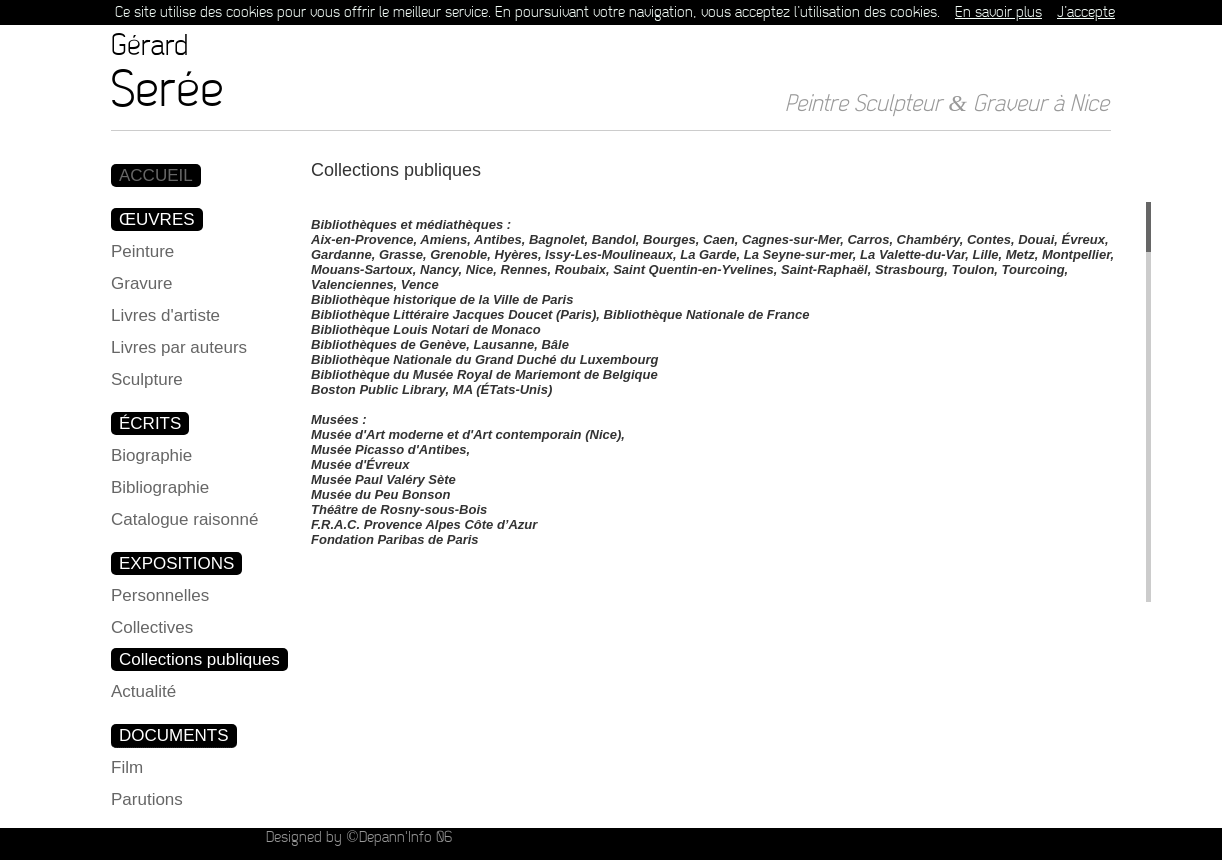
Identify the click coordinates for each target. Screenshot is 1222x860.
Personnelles (160, 595)
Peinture (142, 251)
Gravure (141, 283)
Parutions (147, 799)
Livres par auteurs (179, 347)
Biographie (151, 455)
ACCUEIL (156, 175)
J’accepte (1086, 12)
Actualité (143, 691)
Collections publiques (199, 659)
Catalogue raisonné (184, 519)
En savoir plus (998, 12)
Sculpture (147, 379)
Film (127, 767)
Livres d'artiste (165, 315)
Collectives (152, 627)
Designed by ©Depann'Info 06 (358, 837)
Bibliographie (160, 487)
